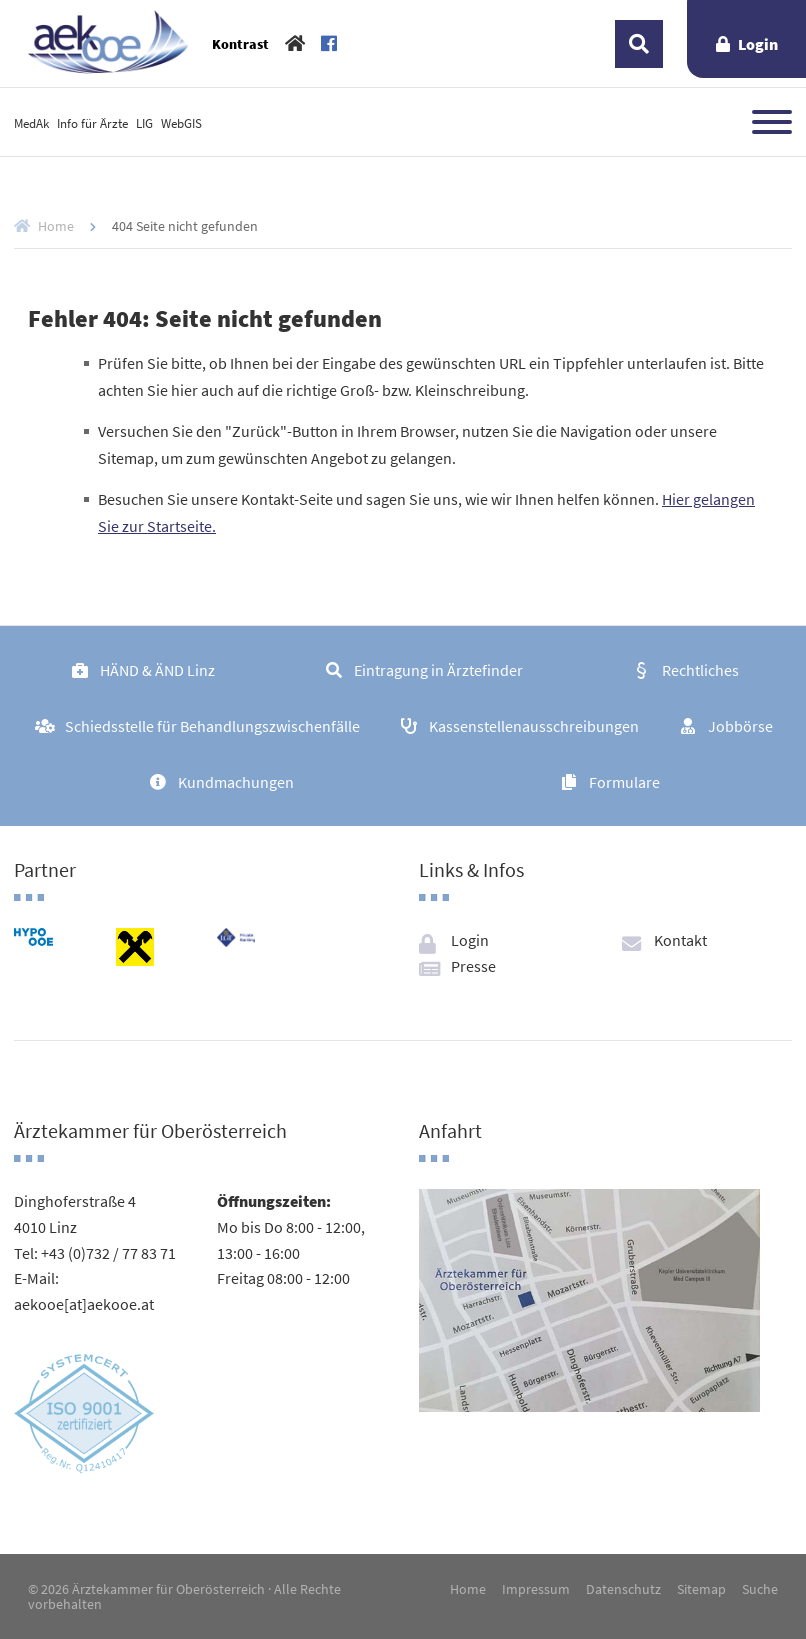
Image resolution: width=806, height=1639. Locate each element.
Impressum (536, 1589)
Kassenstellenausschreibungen (534, 726)
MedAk (31, 123)
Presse (473, 966)
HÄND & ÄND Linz (157, 670)
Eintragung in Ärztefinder (438, 670)
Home (56, 226)
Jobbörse (740, 726)
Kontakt (680, 940)
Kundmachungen (236, 782)
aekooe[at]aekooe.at (84, 1304)
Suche (760, 1589)
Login (758, 44)
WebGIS (181, 123)
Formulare (624, 782)
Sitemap (701, 1589)
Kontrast (240, 44)
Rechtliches (700, 670)
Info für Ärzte (92, 123)
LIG (144, 123)
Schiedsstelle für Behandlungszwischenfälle (212, 726)
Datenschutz (623, 1589)
